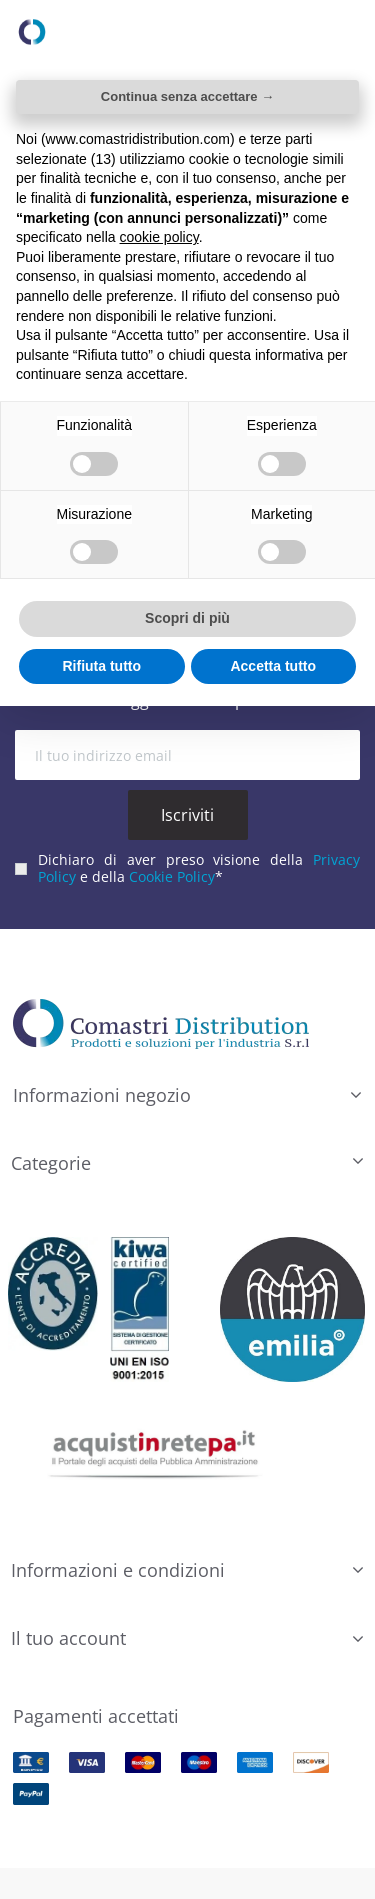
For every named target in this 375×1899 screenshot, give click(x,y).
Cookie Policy (172, 876)
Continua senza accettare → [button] (187, 96)
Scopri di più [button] (187, 618)
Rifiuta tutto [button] (101, 666)
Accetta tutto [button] (273, 666)
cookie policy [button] (159, 237)
